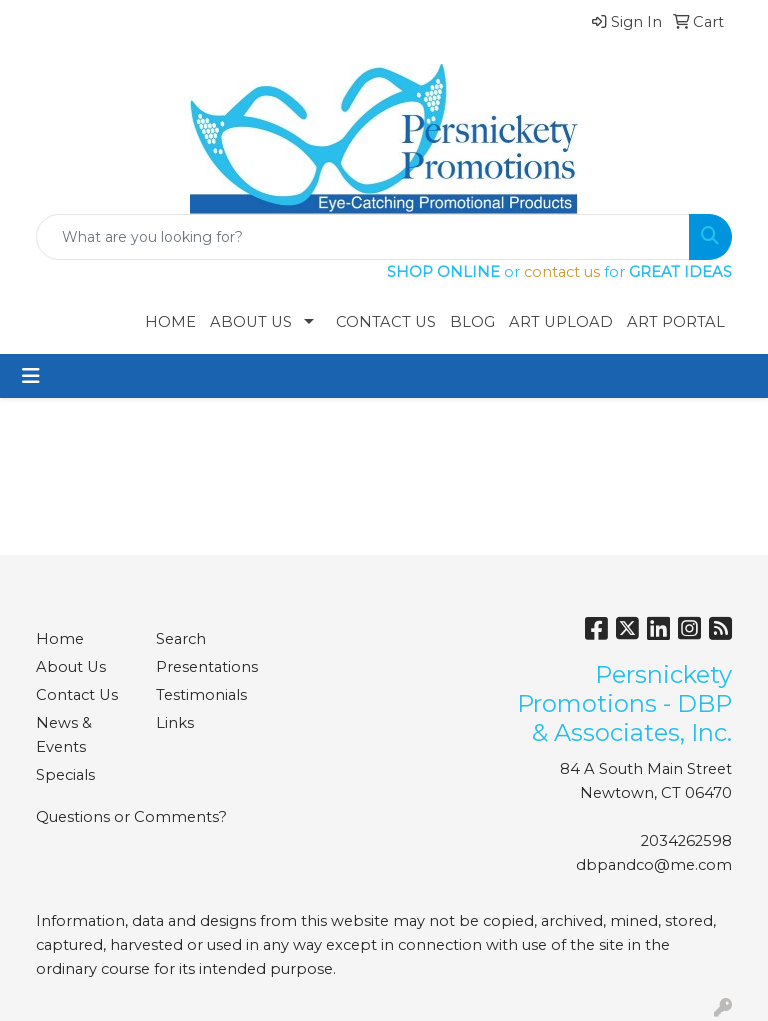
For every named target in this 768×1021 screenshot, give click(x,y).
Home (170, 322)
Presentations (204, 667)
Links (175, 723)
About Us (251, 322)
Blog (472, 322)
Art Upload (561, 322)
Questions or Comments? (131, 817)
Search (181, 639)
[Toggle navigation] (31, 376)
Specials (65, 775)
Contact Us (386, 322)
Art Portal (676, 322)
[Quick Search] (363, 237)
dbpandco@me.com (654, 865)
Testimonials (201, 695)
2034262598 (686, 841)
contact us (562, 272)
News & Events (64, 735)
